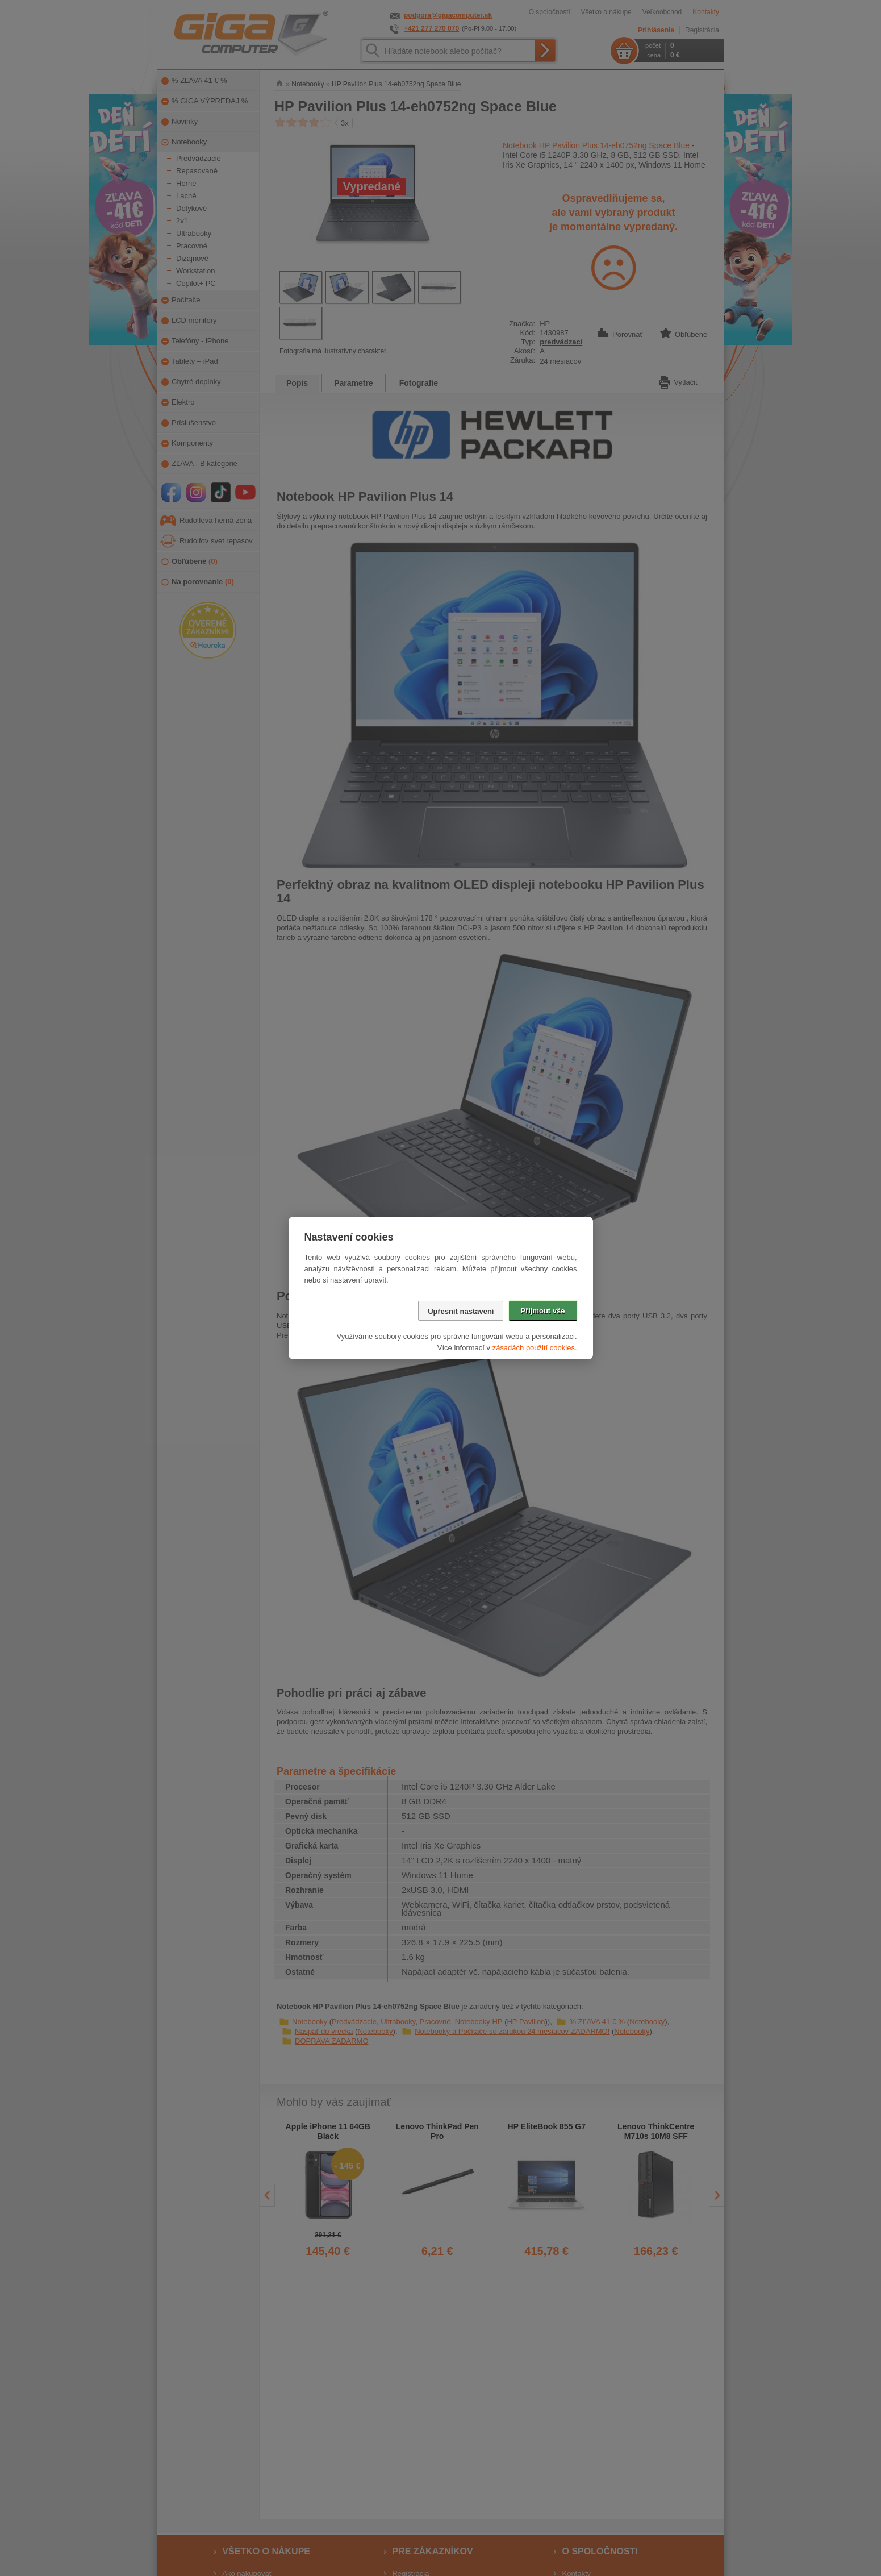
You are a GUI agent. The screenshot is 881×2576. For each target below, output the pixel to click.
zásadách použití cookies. (534, 1347)
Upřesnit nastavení (461, 1311)
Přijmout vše (542, 1310)
